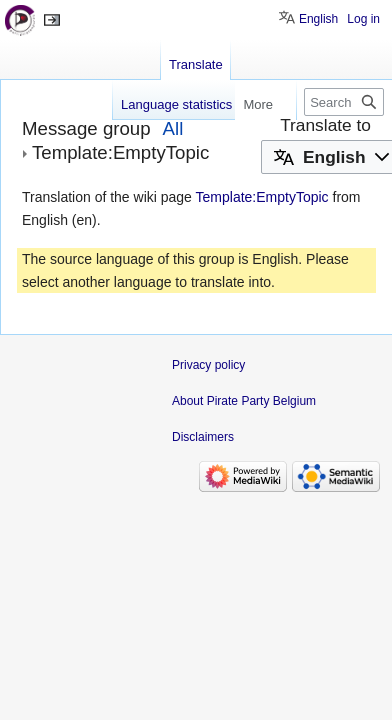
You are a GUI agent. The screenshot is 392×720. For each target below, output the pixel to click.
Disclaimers (203, 437)
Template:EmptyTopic (262, 197)
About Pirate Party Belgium (244, 401)
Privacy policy (208, 365)
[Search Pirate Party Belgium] (344, 102)
